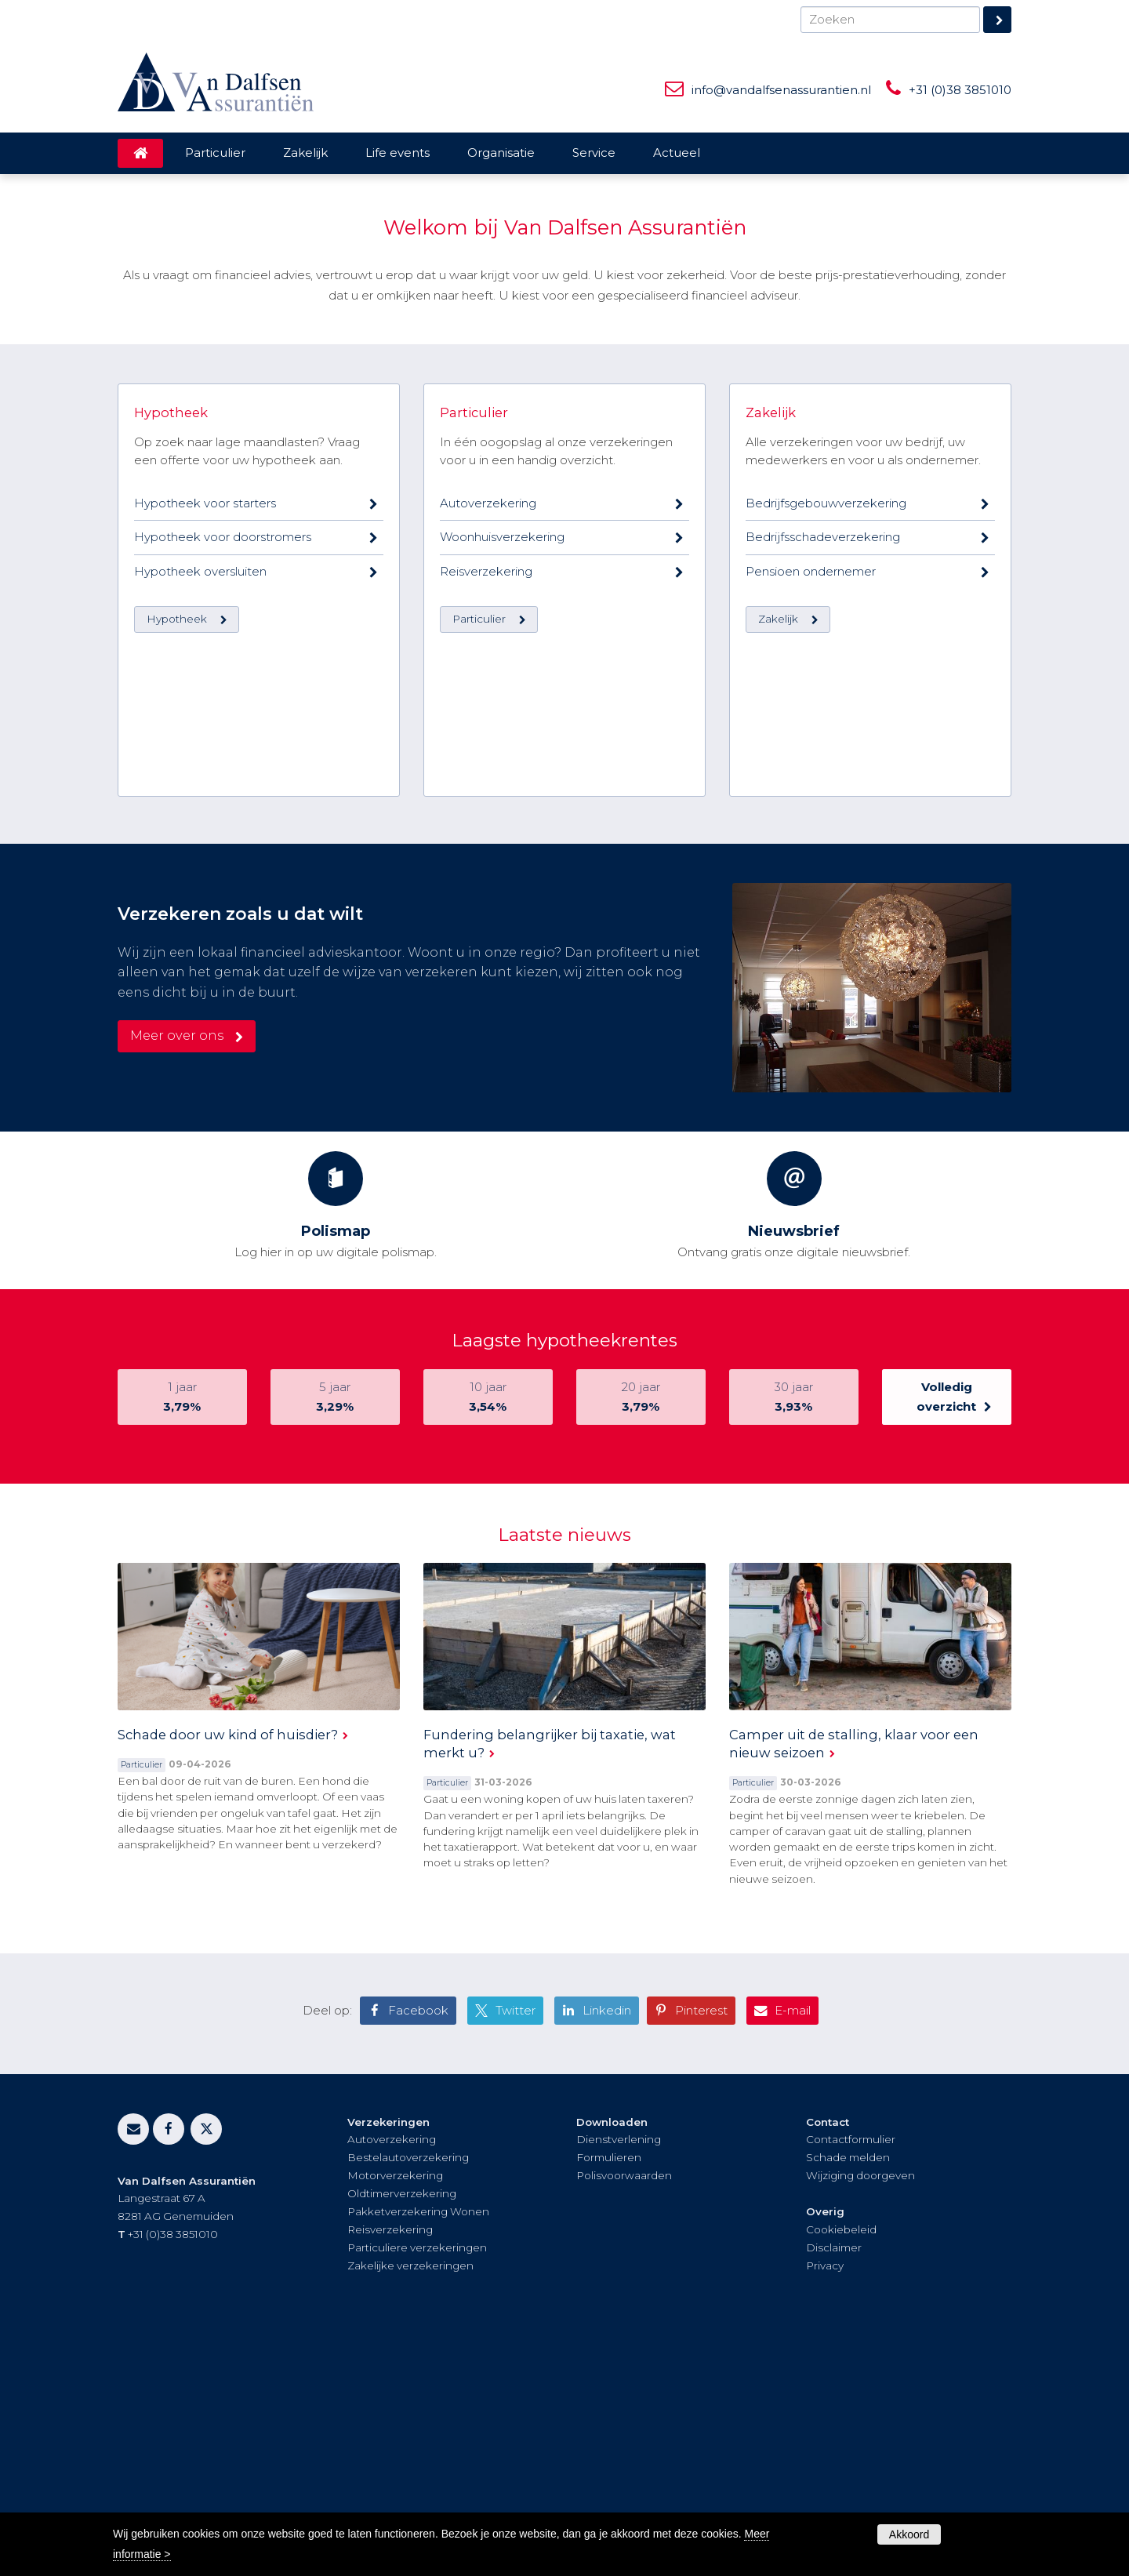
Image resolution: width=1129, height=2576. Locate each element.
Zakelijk (771, 798)
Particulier (474, 798)
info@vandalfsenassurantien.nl (781, 89)
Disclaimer (834, 2486)
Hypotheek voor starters (205, 888)
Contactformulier (850, 2377)
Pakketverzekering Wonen (418, 2449)
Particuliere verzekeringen (417, 2486)
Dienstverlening (618, 2377)
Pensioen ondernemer (811, 957)
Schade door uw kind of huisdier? (228, 1972)
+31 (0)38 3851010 (960, 89)
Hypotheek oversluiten (200, 957)
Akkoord (909, 2534)
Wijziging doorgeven (860, 2413)
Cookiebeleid (841, 2468)
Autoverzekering (488, 888)
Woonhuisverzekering (502, 922)
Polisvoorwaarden (624, 2413)
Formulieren (608, 2395)
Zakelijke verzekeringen (410, 2504)
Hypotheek (171, 798)
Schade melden (848, 2395)
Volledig (946, 1636)
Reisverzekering (486, 957)
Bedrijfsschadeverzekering (823, 922)
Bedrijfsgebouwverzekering (826, 888)
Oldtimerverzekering (401, 2431)
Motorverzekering (395, 2413)
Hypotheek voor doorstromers (222, 922)
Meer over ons (176, 1273)
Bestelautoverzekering (408, 2395)
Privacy (825, 2504)
